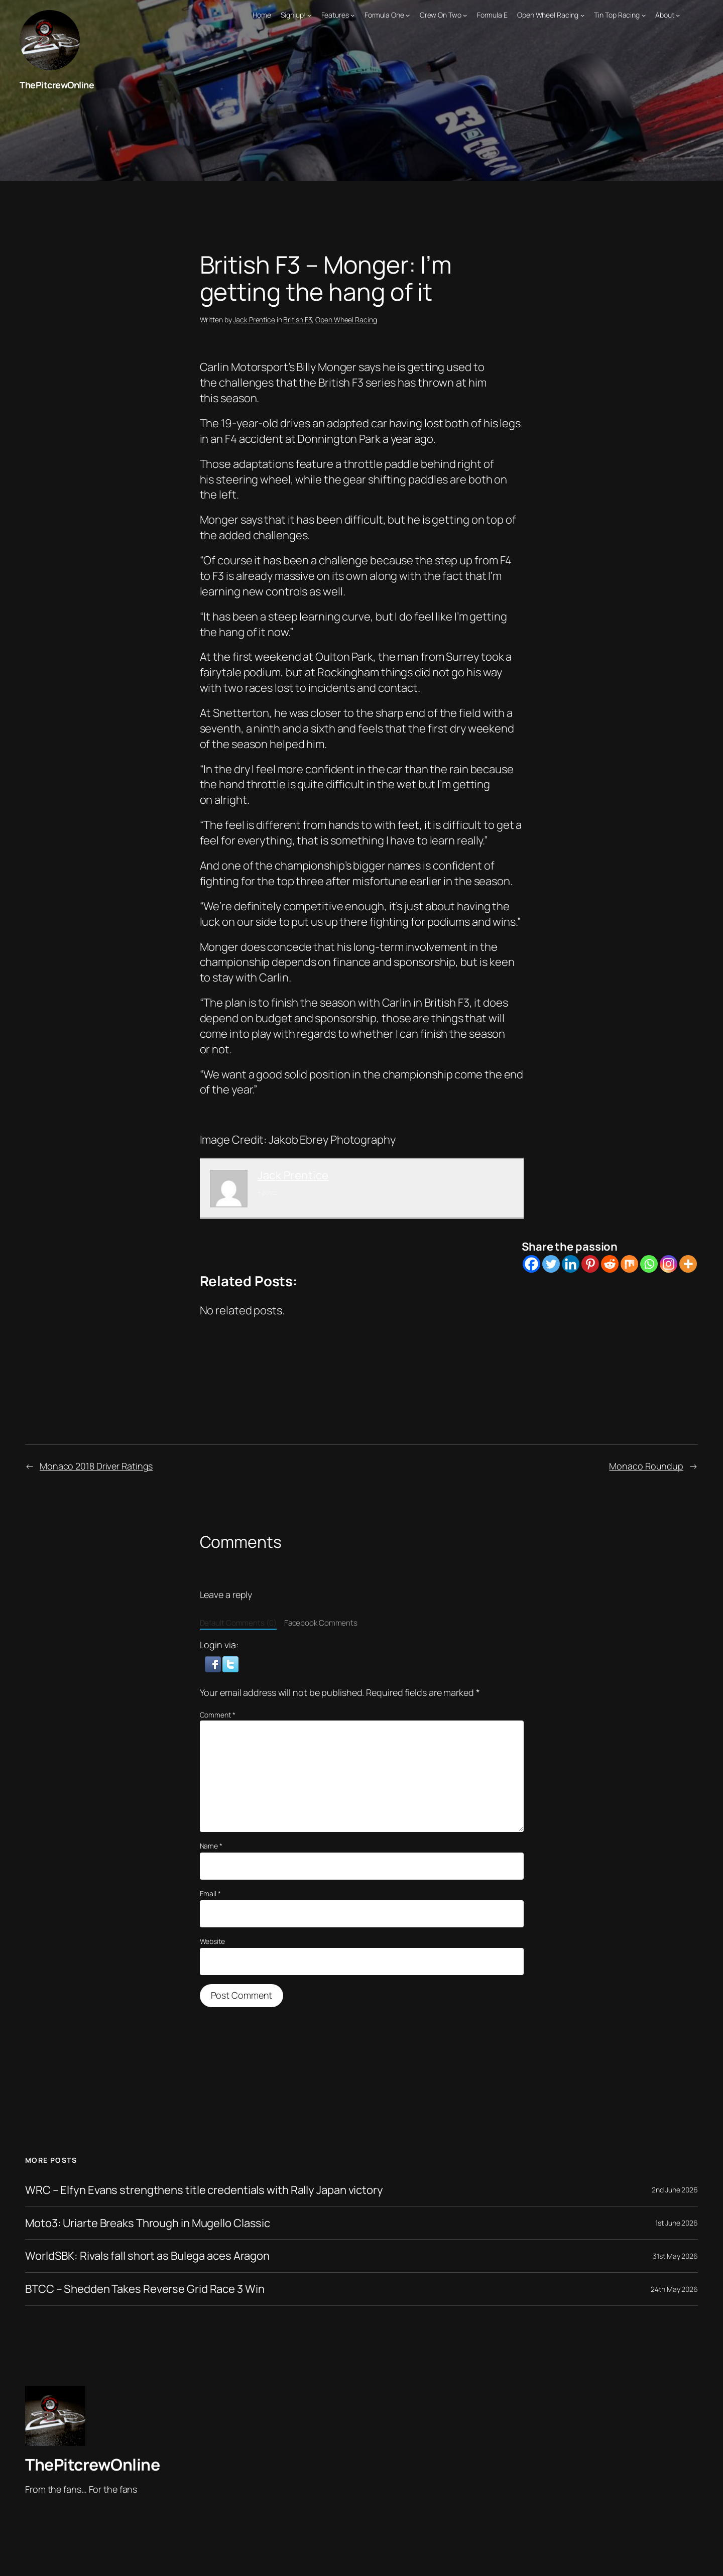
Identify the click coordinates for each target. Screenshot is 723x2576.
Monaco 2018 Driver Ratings (96, 1466)
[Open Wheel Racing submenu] (582, 15)
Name (211, 1846)
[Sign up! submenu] (309, 15)
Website (212, 1941)
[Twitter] (551, 1264)
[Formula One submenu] (408, 15)
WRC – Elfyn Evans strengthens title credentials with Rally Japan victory (204, 2190)
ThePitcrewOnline (57, 85)
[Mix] (629, 1264)
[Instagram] (668, 1264)
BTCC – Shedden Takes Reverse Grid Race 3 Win (145, 2289)
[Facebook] (531, 1264)
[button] (214, 1663)
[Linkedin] (570, 1264)
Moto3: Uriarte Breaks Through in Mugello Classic (147, 2223)
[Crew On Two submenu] (465, 15)
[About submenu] (678, 15)
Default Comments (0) (238, 1623)
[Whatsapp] (649, 1264)
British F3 (297, 319)
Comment (217, 1715)
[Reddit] (610, 1264)
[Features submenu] (352, 15)
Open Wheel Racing (346, 319)
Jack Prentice (254, 319)
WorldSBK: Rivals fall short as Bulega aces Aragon (147, 2256)
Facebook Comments (320, 1623)
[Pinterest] (590, 1264)
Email (210, 1893)
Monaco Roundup (646, 1466)
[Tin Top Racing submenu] (644, 15)
